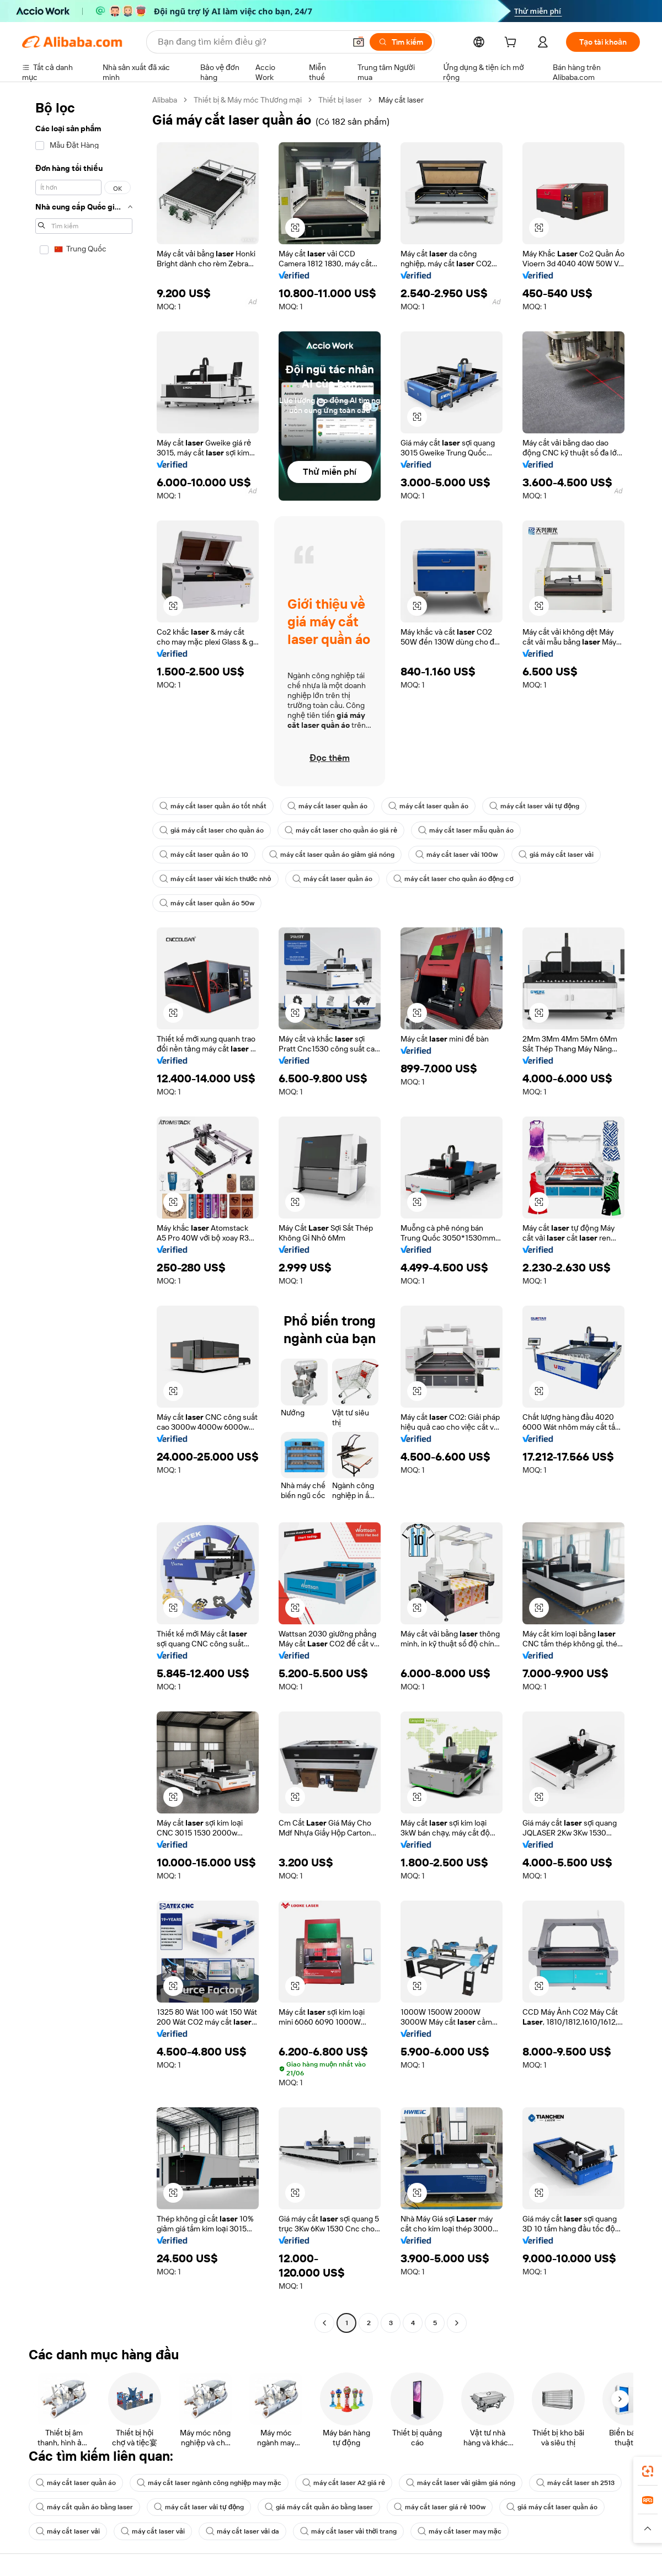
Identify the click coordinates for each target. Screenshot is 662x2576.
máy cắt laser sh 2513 (575, 2482)
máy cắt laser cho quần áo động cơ (453, 878)
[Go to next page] (457, 2323)
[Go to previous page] (324, 2323)
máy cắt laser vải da (242, 2531)
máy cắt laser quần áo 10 (203, 854)
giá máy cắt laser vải (556, 854)
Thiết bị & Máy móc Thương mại (248, 99)
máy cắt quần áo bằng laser (84, 2507)
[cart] (512, 43)
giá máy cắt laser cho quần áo (211, 830)
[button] (358, 42)
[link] (647, 2471)
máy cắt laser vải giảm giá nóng (460, 2482)
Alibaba (164, 99)
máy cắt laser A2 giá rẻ (343, 2482)
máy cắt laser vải (68, 2531)
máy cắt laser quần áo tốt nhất (212, 806)
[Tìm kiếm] (401, 42)
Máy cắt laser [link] (401, 99)
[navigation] (84, 1212)
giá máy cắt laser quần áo (551, 2507)
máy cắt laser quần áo (327, 806)
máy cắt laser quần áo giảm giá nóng (331, 854)
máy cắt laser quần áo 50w (206, 903)
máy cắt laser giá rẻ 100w (439, 2507)
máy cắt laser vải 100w (456, 854)
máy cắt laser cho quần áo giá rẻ (341, 830)
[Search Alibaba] (250, 42)
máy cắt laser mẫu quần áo (466, 830)
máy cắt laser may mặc (459, 2531)
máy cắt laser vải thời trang (348, 2531)
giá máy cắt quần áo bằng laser (319, 2507)
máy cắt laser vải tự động (534, 806)
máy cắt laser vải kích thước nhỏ (215, 878)
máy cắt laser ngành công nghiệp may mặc (209, 2482)
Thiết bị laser (340, 99)
